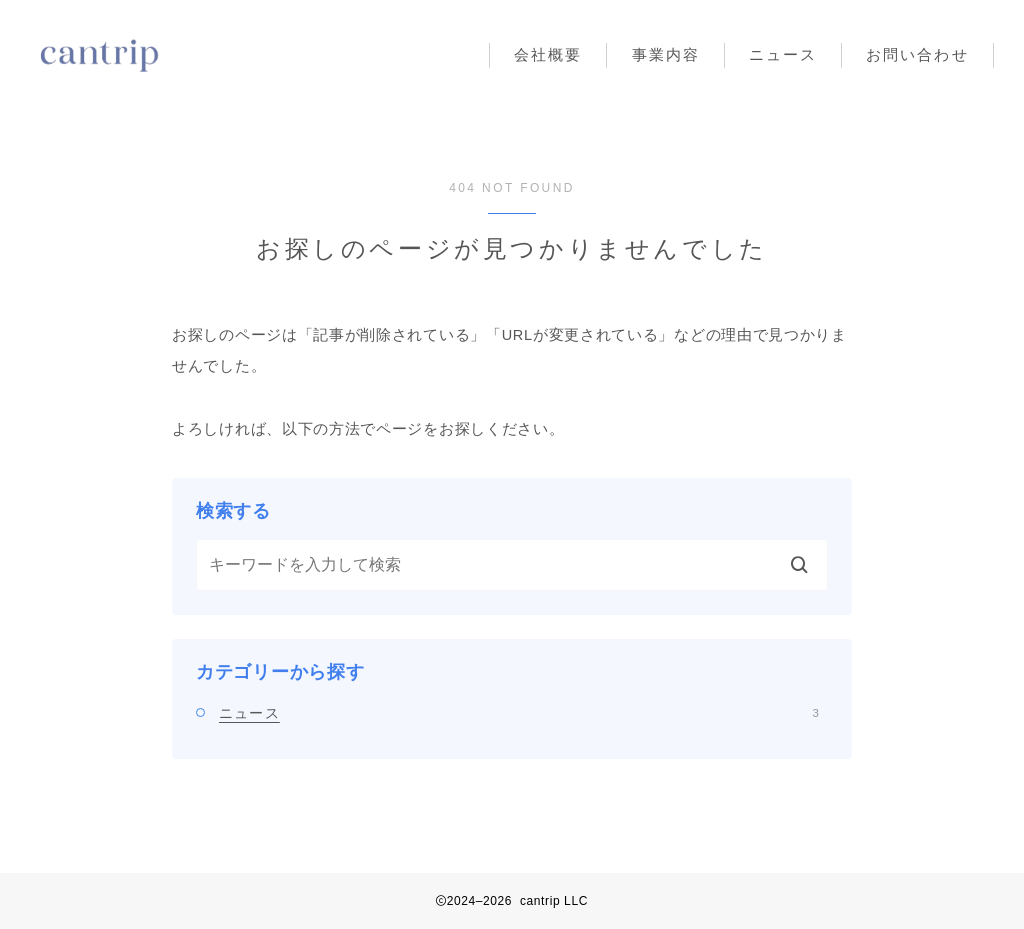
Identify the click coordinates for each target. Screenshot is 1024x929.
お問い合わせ (917, 54)
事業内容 (666, 54)
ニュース (783, 54)
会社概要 (548, 54)
